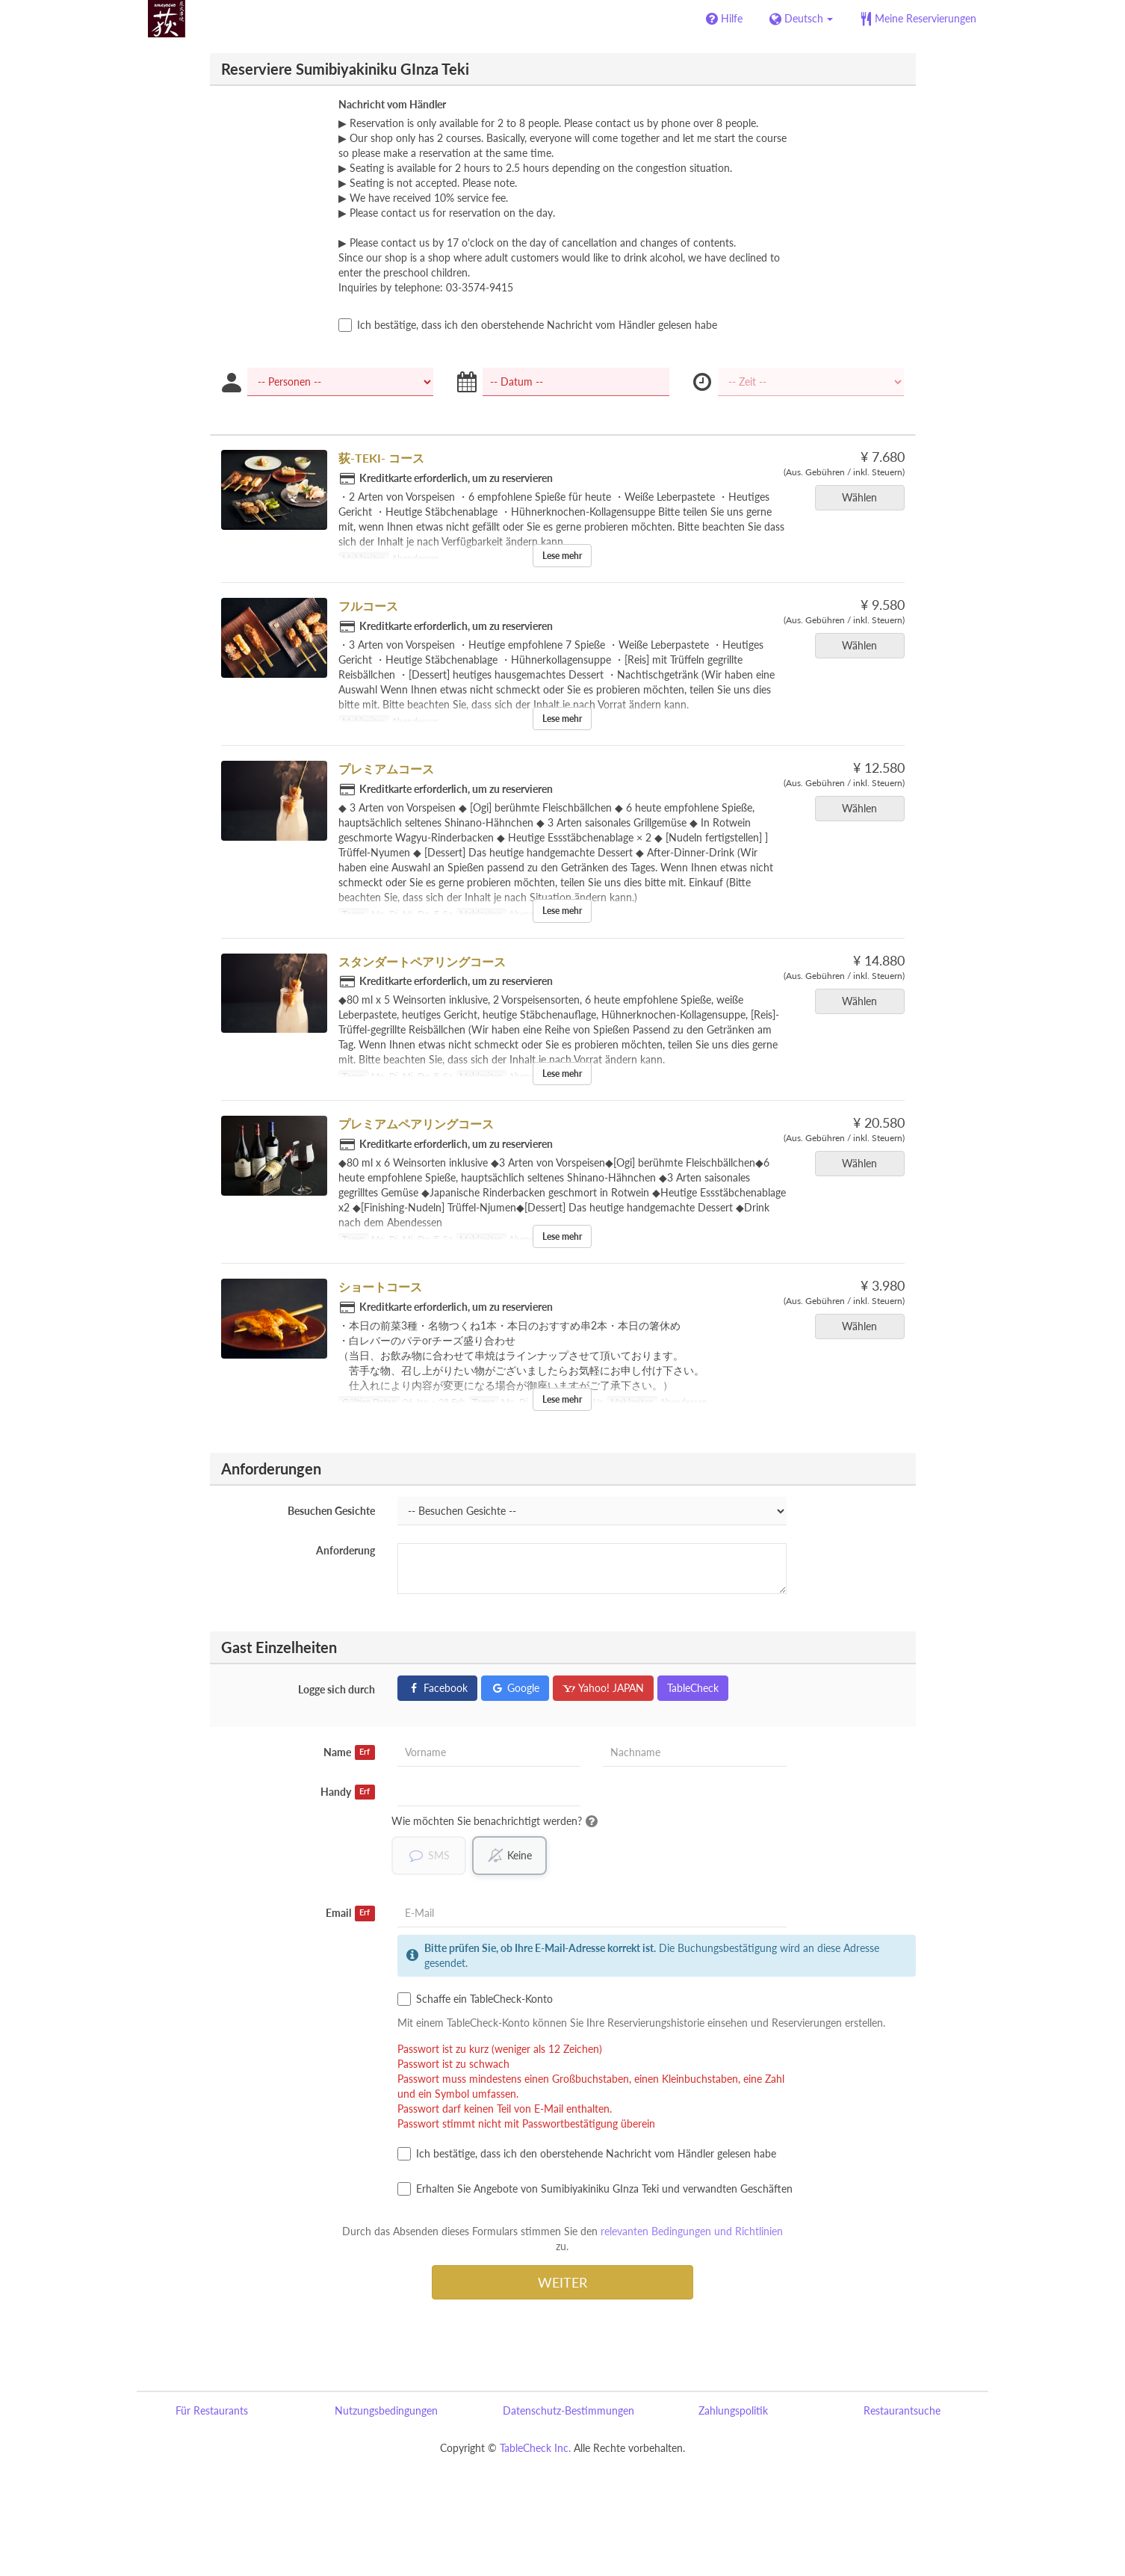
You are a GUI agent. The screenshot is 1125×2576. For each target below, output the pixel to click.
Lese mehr (562, 555)
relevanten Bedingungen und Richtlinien (692, 2232)
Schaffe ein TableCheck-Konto (475, 2000)
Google (515, 1687)
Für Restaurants (212, 2411)
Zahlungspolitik (733, 2411)
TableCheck (693, 1687)
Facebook (437, 1687)
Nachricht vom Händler (392, 104)
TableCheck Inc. (535, 2448)
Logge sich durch (336, 1689)
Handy (347, 1792)
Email (350, 1913)
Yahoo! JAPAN (603, 1687)
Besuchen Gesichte (331, 1510)
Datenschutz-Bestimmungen (568, 2411)
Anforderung (345, 1550)
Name (349, 1752)
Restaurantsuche (902, 2411)
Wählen (864, 497)
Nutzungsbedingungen (386, 2411)
